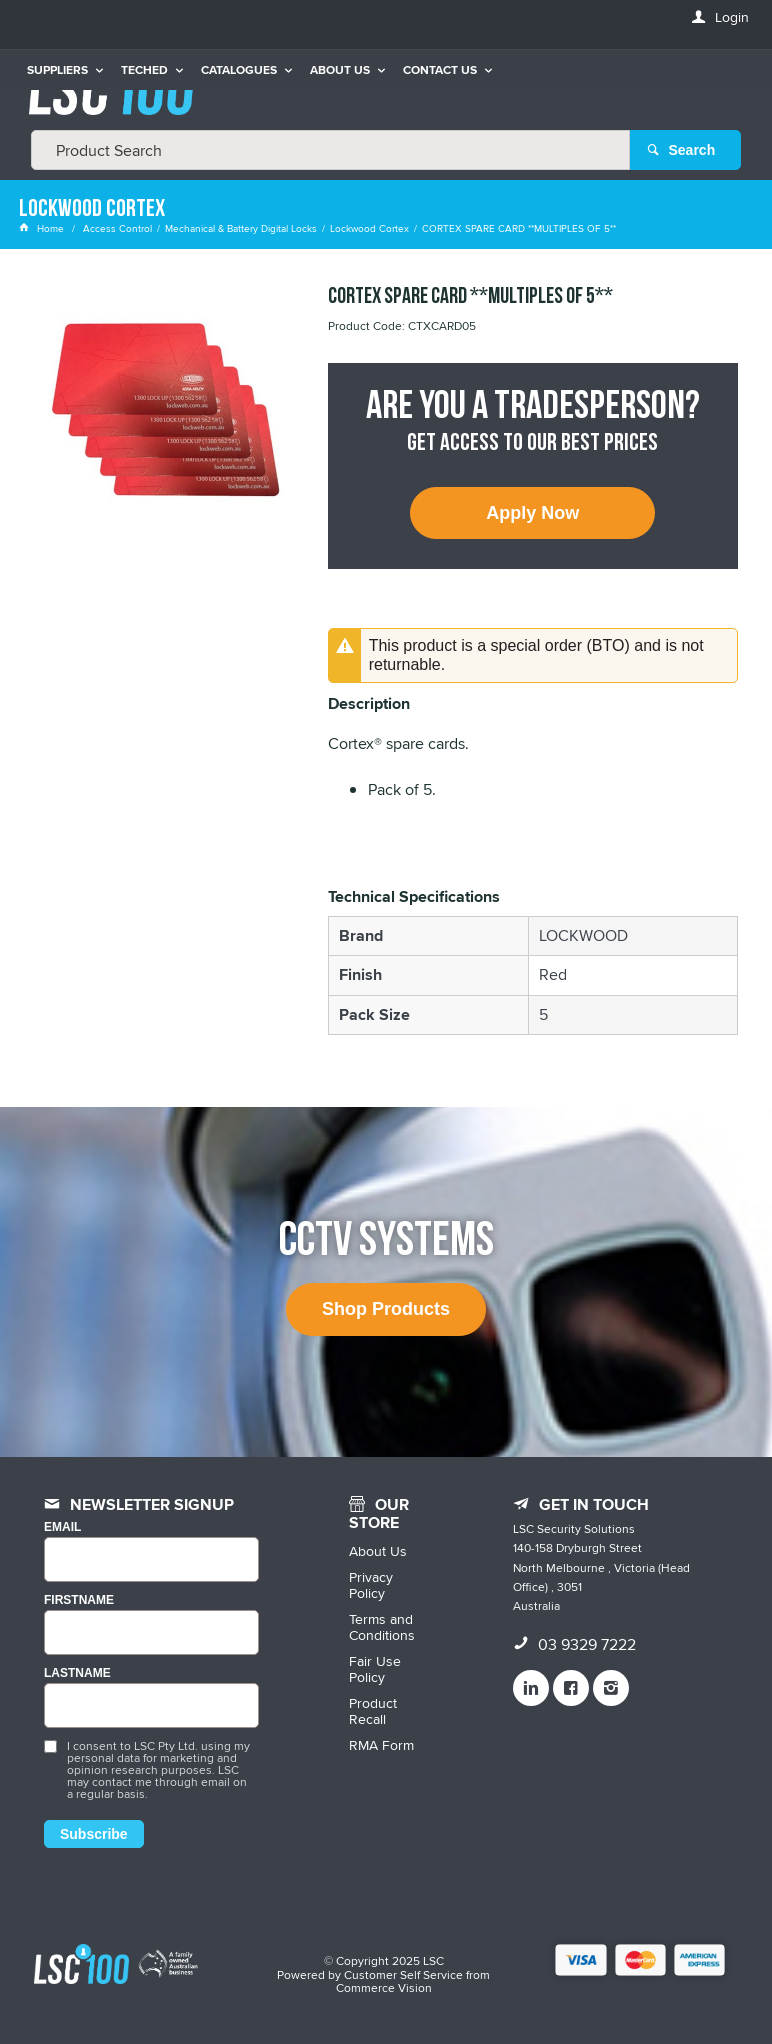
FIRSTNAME (79, 1600)
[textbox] (330, 150)
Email (62, 1527)
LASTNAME (77, 1673)
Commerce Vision (384, 1987)
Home (43, 228)
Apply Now (532, 513)
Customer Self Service (403, 1974)
